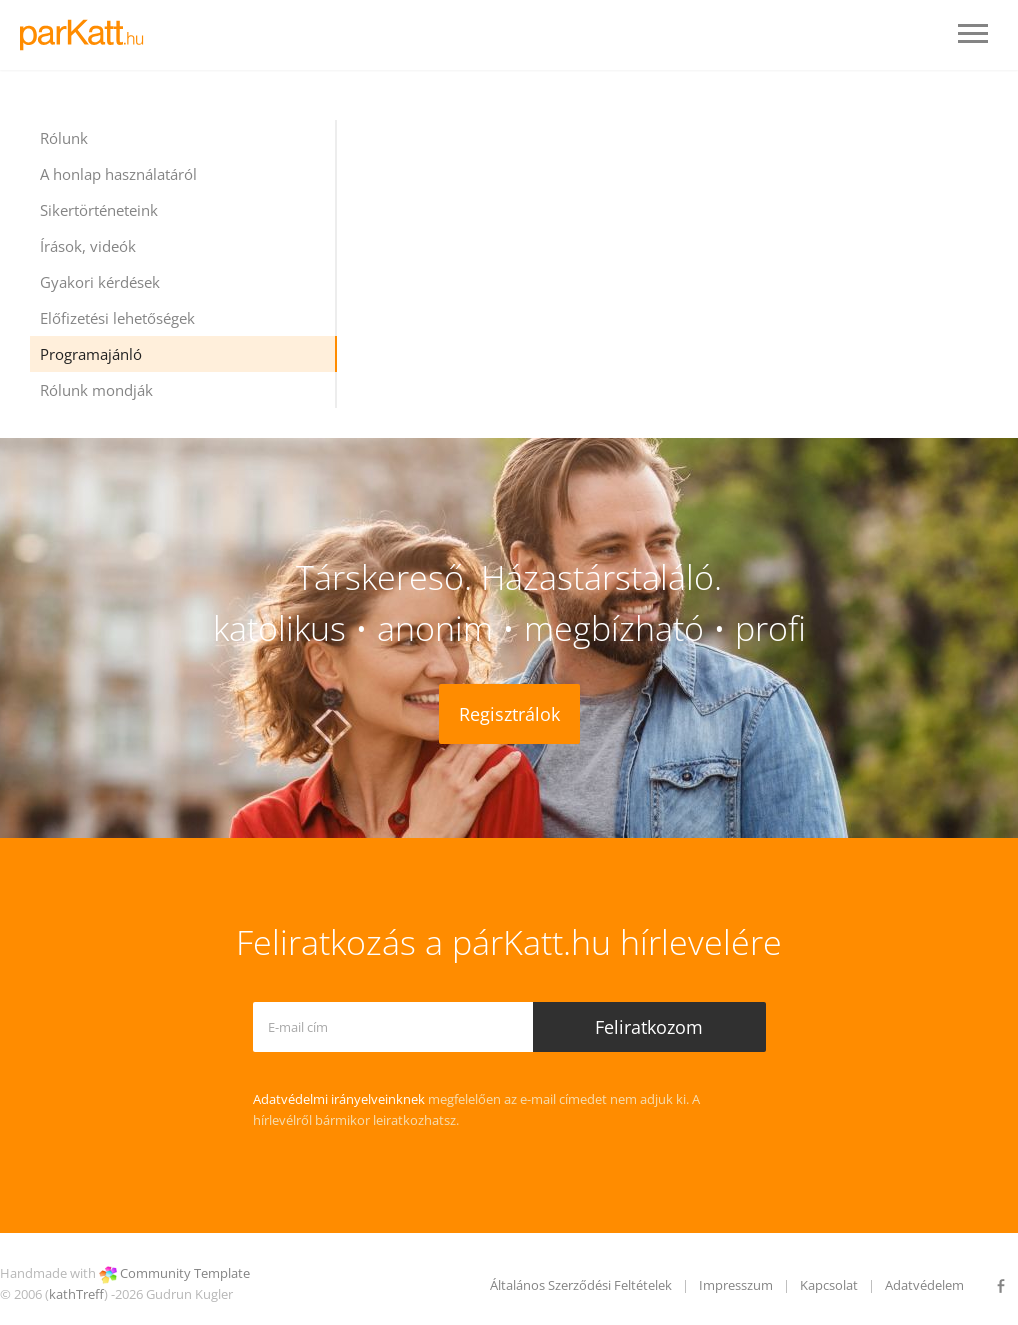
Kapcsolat (829, 1285)
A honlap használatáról (118, 174)
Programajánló (91, 354)
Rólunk (64, 138)
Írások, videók (88, 246)
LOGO (87, 35)
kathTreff (76, 1294)
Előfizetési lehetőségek (117, 318)
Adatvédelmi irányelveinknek (339, 1099)
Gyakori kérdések (100, 282)
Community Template (185, 1273)
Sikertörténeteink (99, 210)
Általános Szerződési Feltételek (581, 1285)
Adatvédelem (924, 1285)
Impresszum (736, 1285)
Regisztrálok (509, 714)
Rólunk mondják (96, 390)
